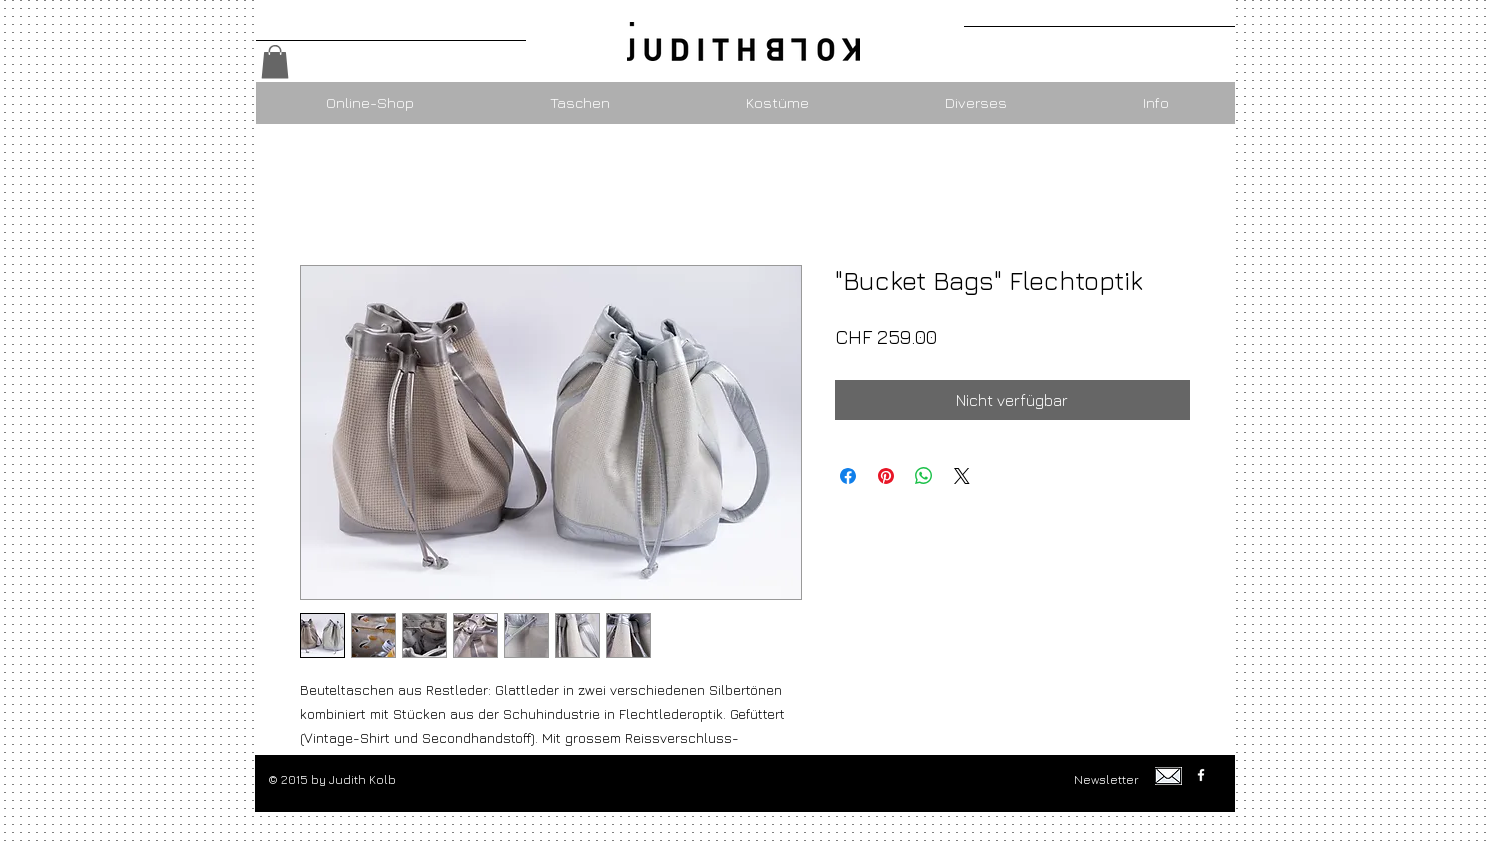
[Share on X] (962, 476)
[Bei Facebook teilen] (848, 476)
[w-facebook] (1201, 775)
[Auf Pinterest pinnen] (886, 476)
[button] (275, 61)
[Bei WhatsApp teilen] (924, 476)
